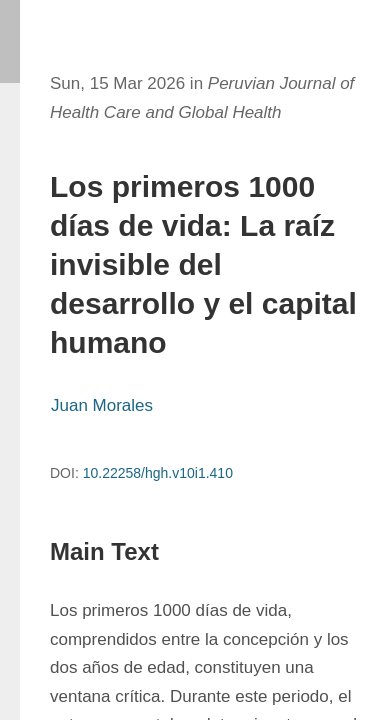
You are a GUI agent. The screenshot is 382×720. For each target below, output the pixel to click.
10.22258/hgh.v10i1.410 (158, 473)
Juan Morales (102, 405)
